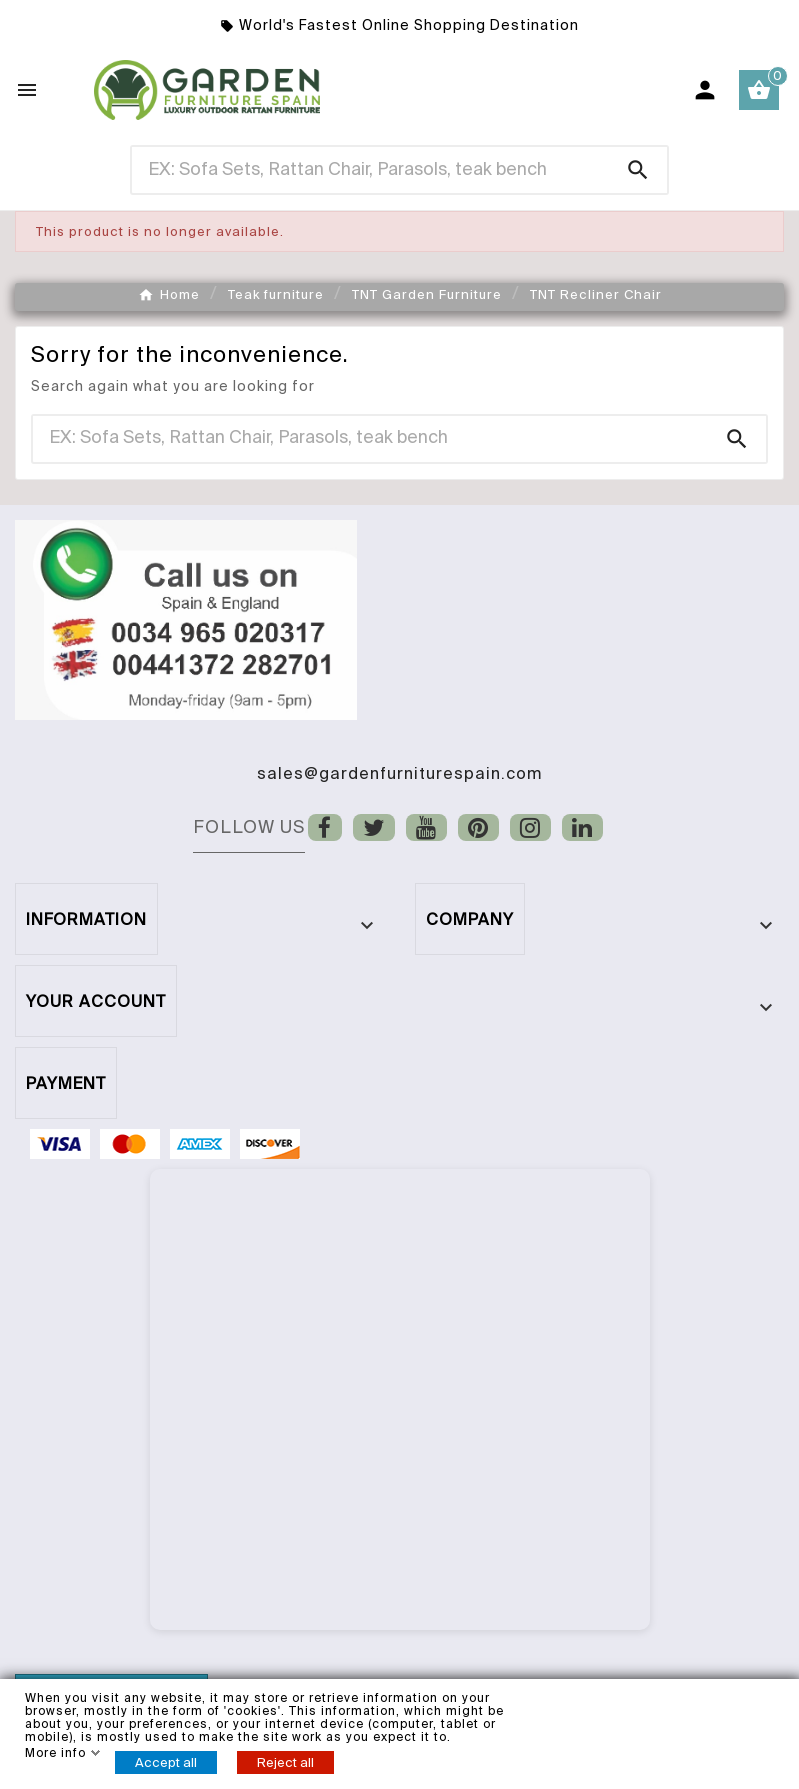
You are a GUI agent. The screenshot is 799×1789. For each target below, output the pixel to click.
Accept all (166, 1762)
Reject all (285, 1762)
